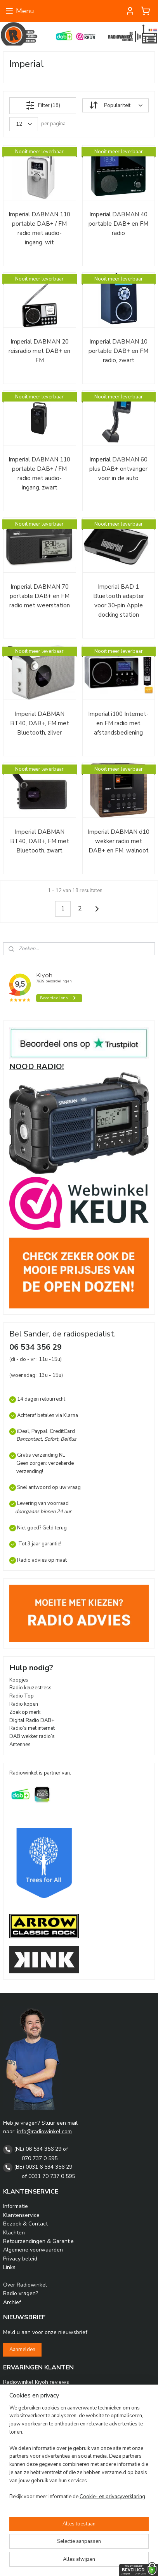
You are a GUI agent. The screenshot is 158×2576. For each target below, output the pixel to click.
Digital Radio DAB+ (31, 1720)
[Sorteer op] (115, 105)
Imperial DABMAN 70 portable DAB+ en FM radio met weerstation (39, 596)
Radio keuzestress (30, 1687)
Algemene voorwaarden (33, 2249)
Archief (12, 2302)
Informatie (15, 2206)
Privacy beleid (20, 2258)
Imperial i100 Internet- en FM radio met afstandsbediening (118, 723)
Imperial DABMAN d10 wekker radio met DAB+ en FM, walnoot (118, 841)
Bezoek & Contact (25, 2223)
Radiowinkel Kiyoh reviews (36, 2382)
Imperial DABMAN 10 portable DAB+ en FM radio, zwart (118, 351)
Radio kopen (23, 1704)
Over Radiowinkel (25, 2284)
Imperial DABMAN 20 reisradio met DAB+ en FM (39, 351)
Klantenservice (21, 2215)
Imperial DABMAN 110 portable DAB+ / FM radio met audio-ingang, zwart (39, 473)
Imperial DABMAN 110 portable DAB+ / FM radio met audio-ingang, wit (39, 228)
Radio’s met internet (32, 1728)
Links (9, 2267)
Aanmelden (22, 2349)
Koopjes (18, 1679)
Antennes (20, 1744)
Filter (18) (43, 105)
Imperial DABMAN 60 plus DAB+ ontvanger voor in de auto (118, 469)
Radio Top (21, 1695)
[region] (79, 2456)
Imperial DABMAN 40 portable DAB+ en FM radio (118, 223)
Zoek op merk (24, 1712)
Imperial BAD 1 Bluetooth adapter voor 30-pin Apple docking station (118, 601)
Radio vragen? (20, 2293)
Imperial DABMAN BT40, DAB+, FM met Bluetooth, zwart (39, 841)
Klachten (14, 2232)
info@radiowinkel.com (44, 2131)
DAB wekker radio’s (32, 1736)
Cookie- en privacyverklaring (112, 2497)
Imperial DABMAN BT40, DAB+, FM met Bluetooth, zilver (39, 723)
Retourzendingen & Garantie (38, 2241)
